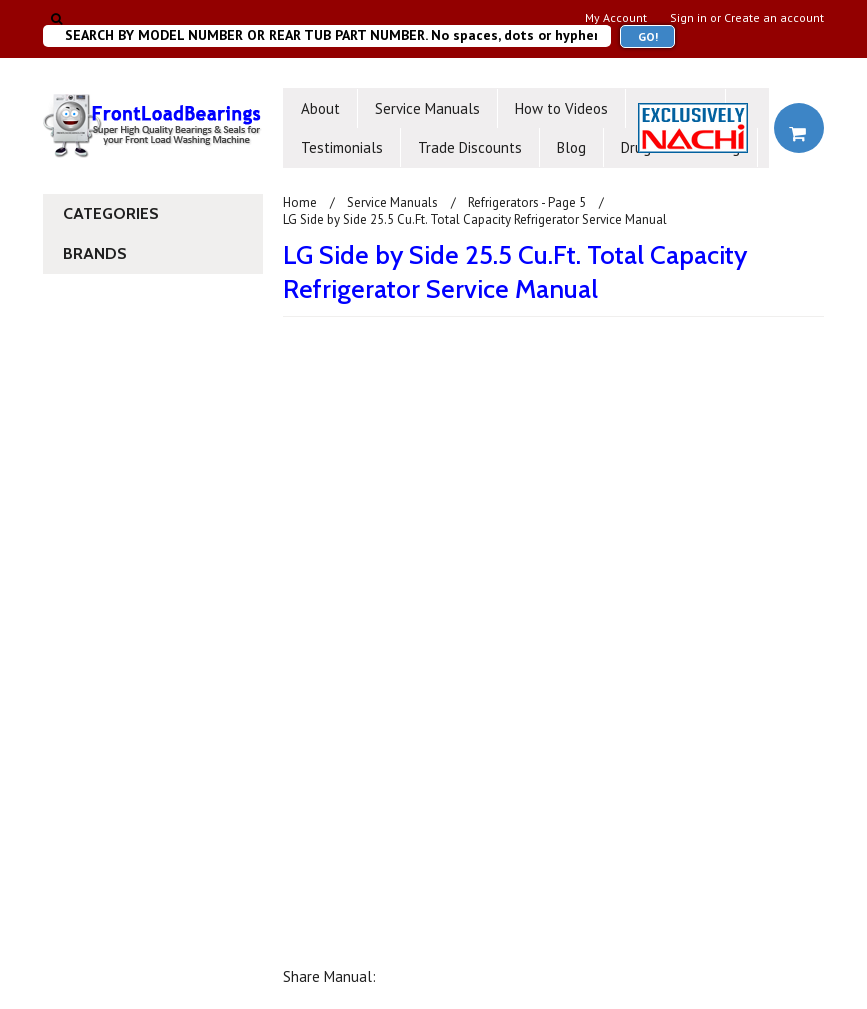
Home (300, 202)
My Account (616, 18)
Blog (571, 147)
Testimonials (342, 147)
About (320, 108)
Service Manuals (427, 108)
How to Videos (561, 108)
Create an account (774, 18)
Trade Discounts (470, 147)
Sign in (688, 18)
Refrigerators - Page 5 (527, 202)
